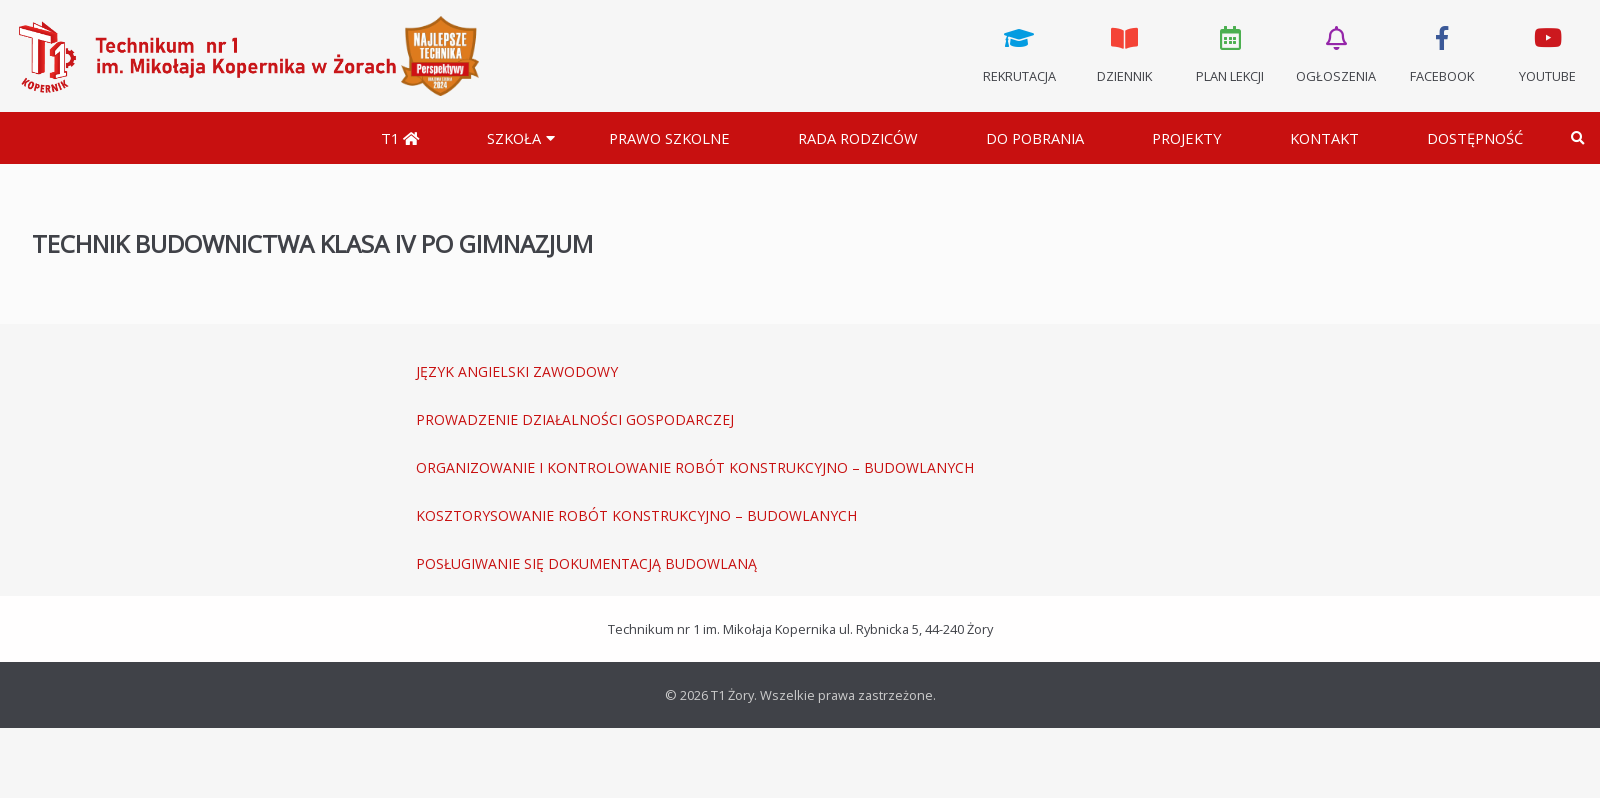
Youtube (1547, 53)
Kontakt (1324, 138)
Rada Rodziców (858, 138)
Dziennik (1125, 53)
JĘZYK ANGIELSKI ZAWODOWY (517, 371)
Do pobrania (1035, 138)
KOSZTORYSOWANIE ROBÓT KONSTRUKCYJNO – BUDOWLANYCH (636, 515)
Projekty (1187, 138)
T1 (400, 138)
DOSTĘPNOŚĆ (1475, 138)
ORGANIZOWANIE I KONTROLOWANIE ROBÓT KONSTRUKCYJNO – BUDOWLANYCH (695, 467)
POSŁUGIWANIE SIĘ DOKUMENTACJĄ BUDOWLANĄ (586, 563)
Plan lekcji (1231, 53)
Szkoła (514, 138)
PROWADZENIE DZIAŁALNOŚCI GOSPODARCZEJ (575, 419)
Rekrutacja (1019, 53)
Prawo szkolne (669, 138)
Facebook (1442, 53)
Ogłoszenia (1336, 53)
